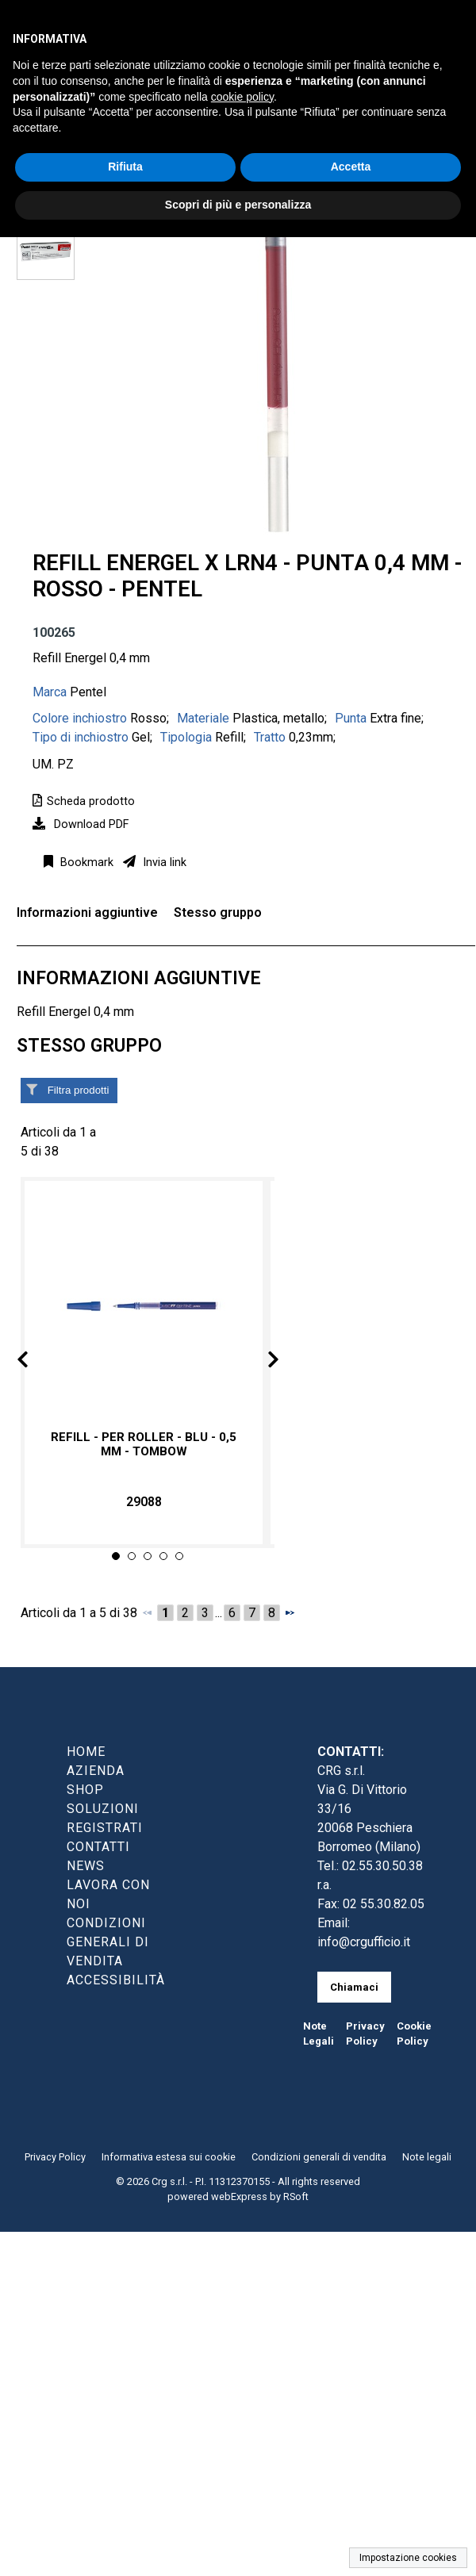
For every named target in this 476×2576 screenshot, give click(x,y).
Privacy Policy (55, 2157)
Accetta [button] (351, 166)
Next (260, 1362)
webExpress (239, 2196)
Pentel (88, 692)
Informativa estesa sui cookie (169, 2157)
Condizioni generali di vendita (318, 2157)
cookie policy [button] (242, 96)
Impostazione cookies (408, 2557)
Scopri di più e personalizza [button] (238, 204)
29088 (144, 1501)
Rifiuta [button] (125, 166)
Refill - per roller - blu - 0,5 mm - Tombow (143, 1444)
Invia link (163, 862)
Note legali (426, 2157)
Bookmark (85, 862)
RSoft (296, 2196)
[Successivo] (289, 1612)
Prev (35, 1362)
